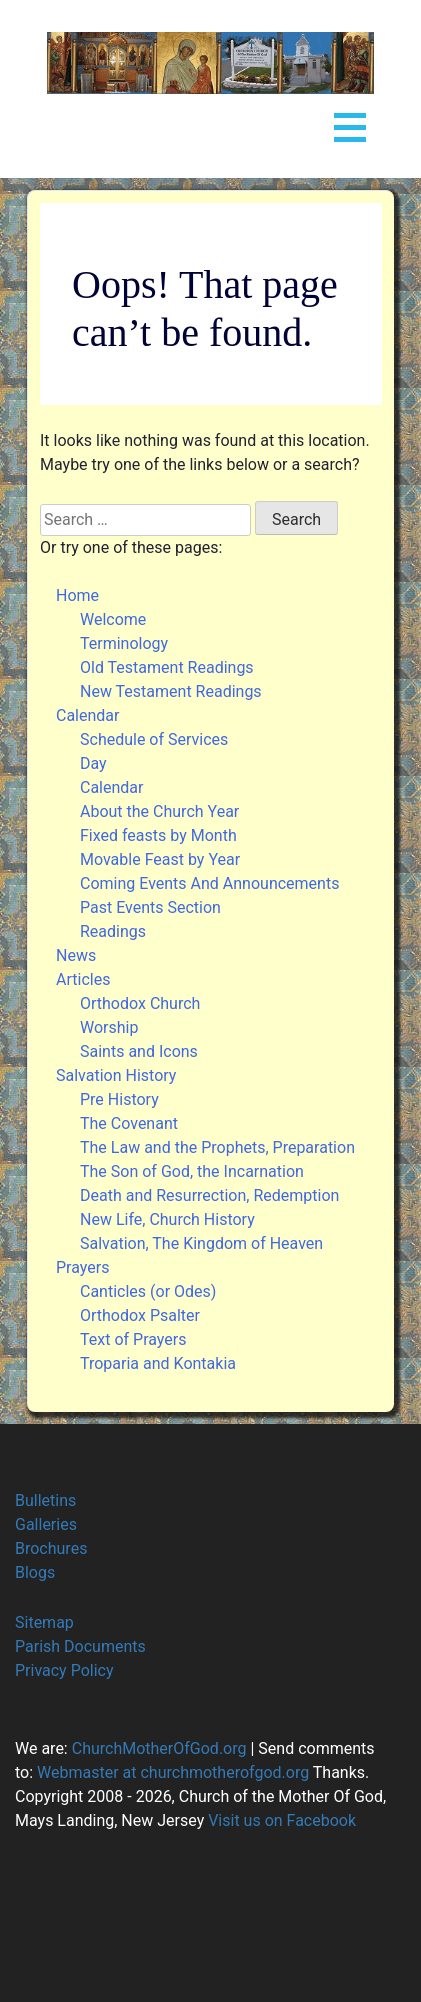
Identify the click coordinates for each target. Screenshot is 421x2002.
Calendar (87, 715)
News (76, 955)
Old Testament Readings (167, 667)
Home (77, 595)
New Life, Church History (167, 1219)
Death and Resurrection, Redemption (209, 1195)
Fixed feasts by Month (158, 835)
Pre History (119, 1099)
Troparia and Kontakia (158, 1363)
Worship (109, 1027)
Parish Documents (80, 1646)
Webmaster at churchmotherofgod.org (173, 1772)
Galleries (46, 1524)
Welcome (113, 619)
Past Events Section (150, 907)
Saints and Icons (139, 1051)
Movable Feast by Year (160, 859)
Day (93, 763)
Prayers (82, 1267)
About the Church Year (159, 811)
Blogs (35, 1572)
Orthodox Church (140, 1003)
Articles (83, 979)
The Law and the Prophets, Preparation (217, 1147)
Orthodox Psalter (140, 1315)
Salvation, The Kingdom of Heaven (201, 1243)
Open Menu (350, 123)
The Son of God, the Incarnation (192, 1171)
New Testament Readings (171, 691)
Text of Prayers (133, 1339)
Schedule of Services (154, 739)
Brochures (51, 1548)
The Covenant (129, 1123)
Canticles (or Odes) (148, 1291)
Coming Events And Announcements (209, 883)
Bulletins (45, 1500)
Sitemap (44, 1622)
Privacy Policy (64, 1670)
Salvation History (116, 1075)
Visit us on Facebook (282, 1820)
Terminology (124, 643)
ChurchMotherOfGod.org (157, 1748)
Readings (113, 931)
